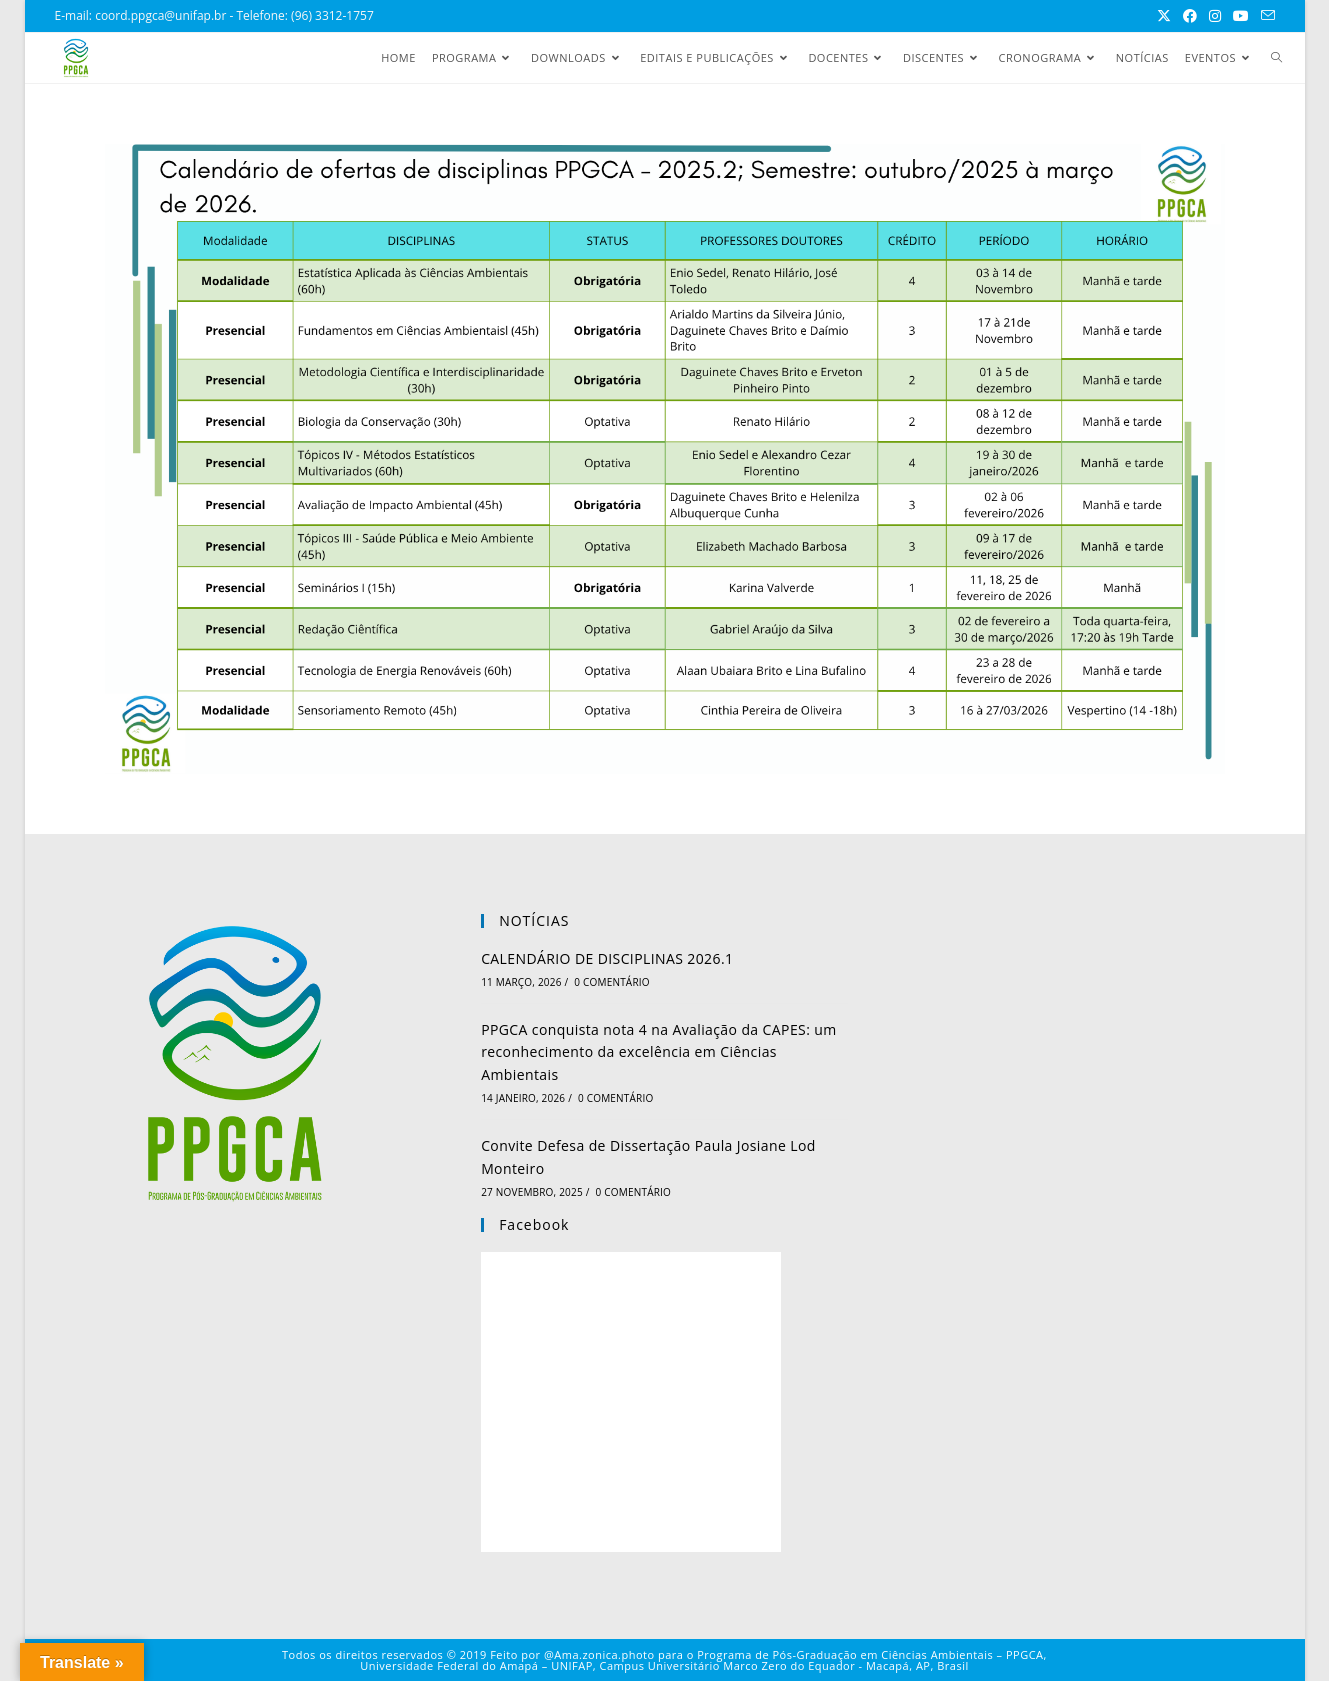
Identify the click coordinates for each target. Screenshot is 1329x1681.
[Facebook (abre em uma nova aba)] (1190, 16)
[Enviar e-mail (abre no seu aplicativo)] (1265, 16)
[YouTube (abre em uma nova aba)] (1241, 16)
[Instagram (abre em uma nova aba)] (1215, 16)
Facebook (534, 1224)
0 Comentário (611, 982)
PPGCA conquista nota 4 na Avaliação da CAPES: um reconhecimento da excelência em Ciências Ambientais (658, 1052)
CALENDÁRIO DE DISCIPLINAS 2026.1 (607, 958)
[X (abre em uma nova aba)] (1164, 16)
